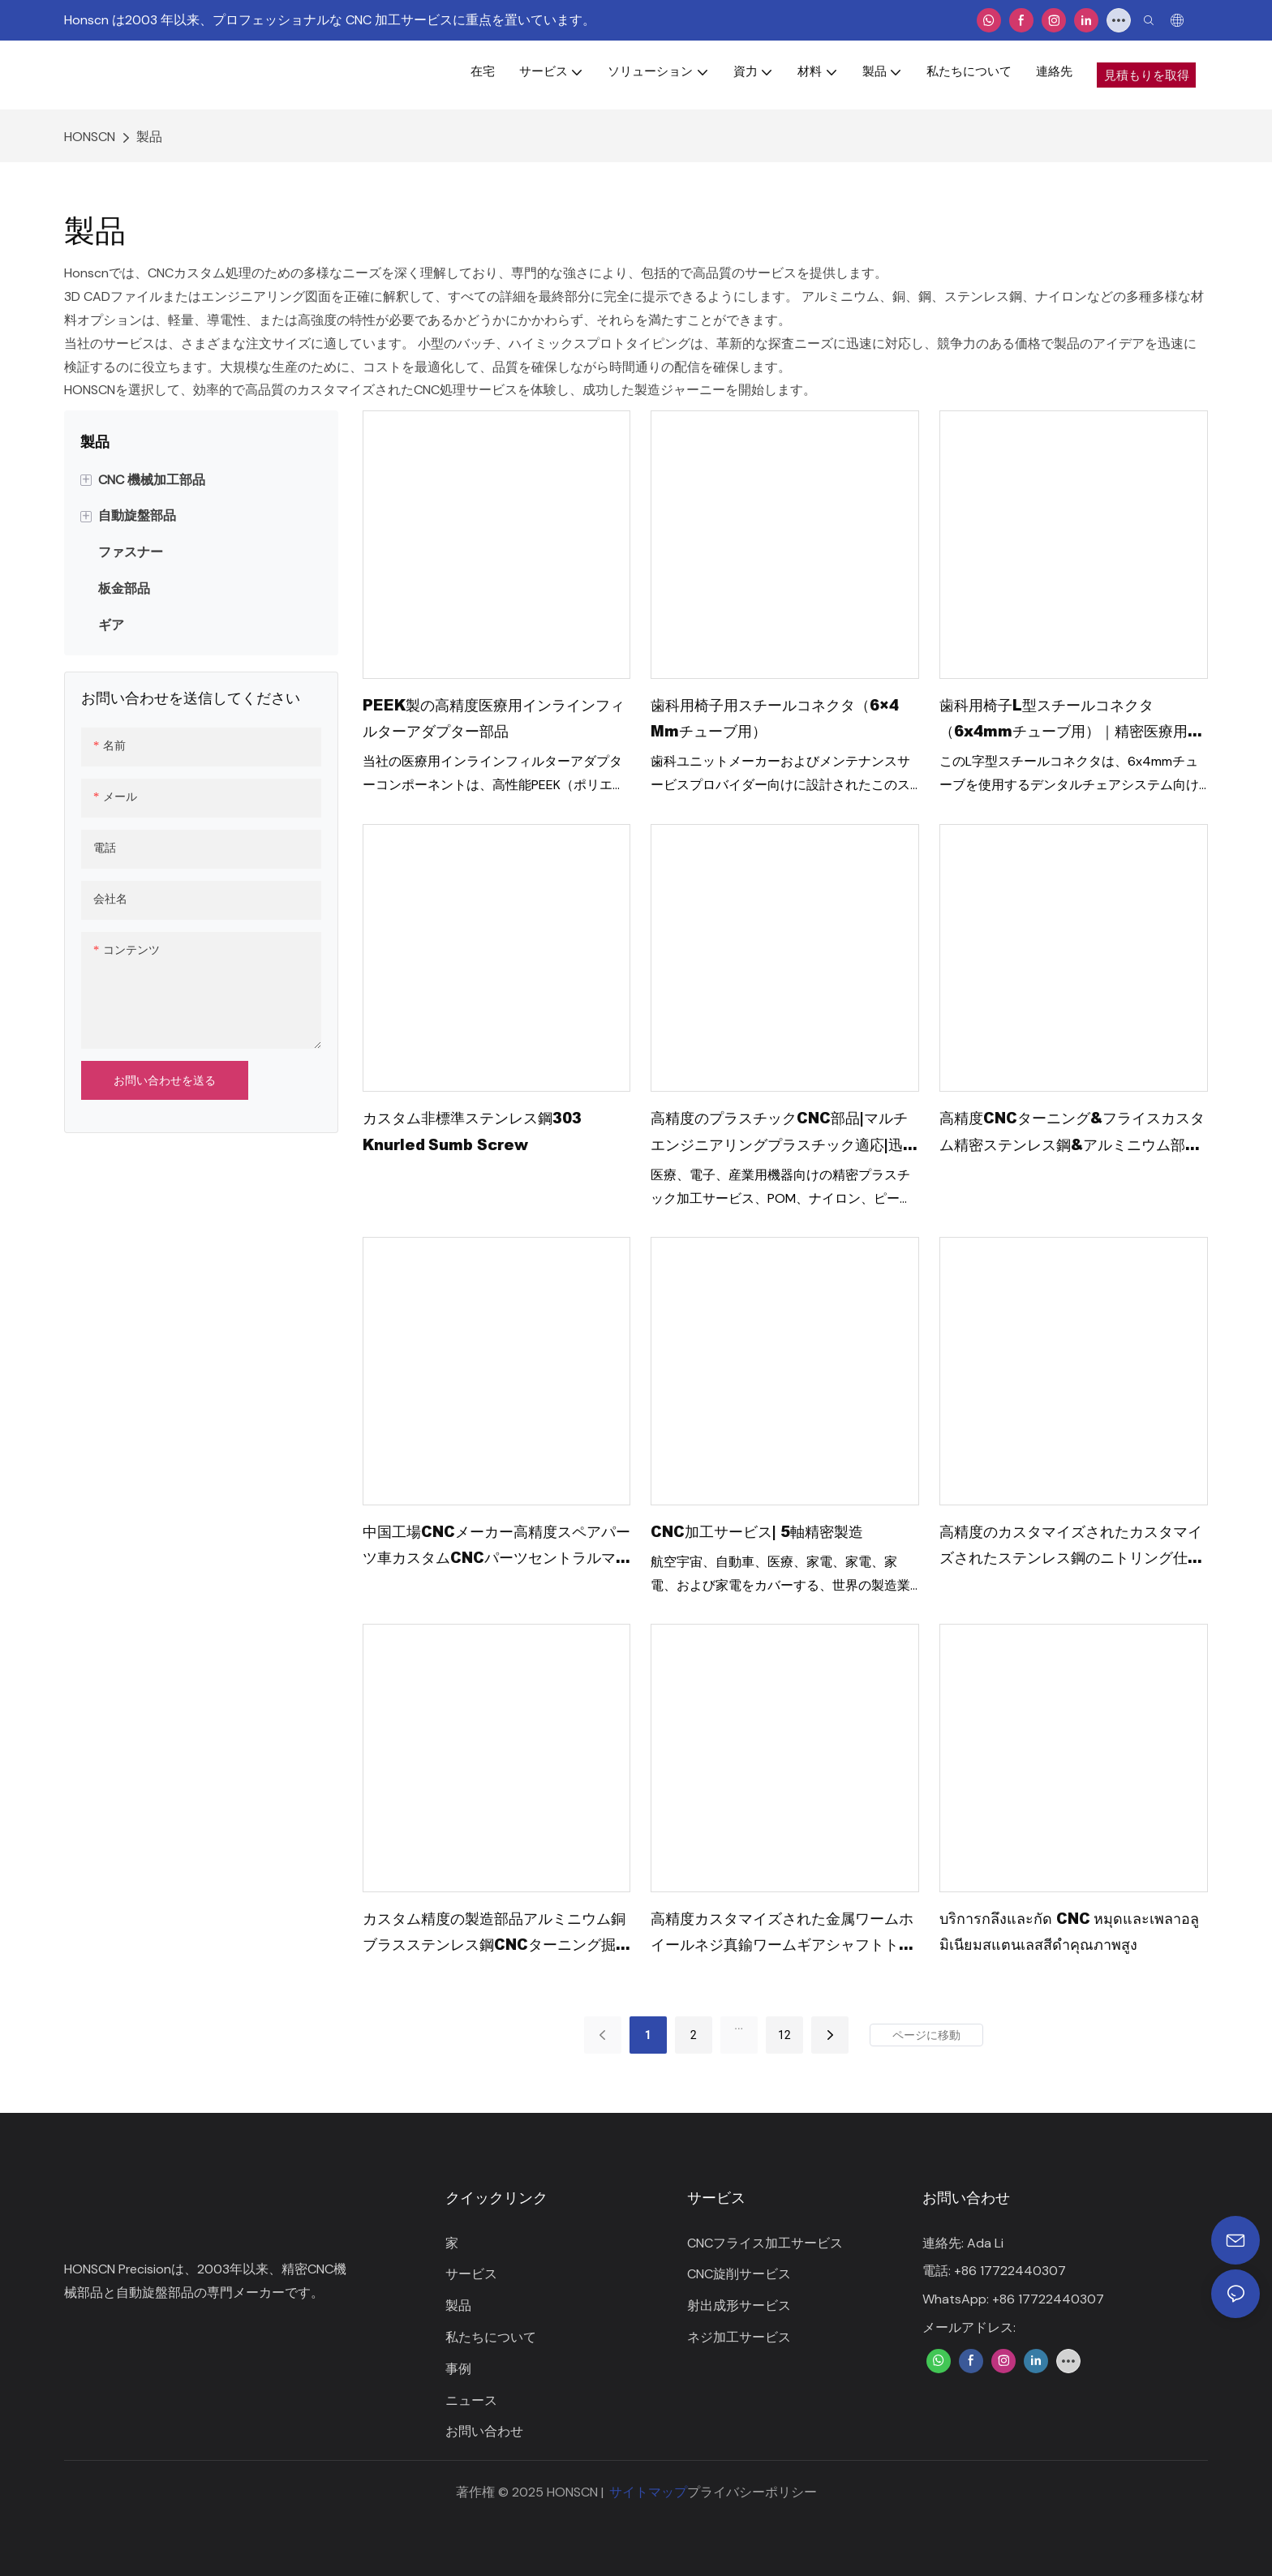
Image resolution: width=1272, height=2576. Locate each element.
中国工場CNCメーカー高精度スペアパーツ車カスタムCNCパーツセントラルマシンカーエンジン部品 (496, 1546)
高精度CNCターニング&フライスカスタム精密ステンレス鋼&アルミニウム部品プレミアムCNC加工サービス (1072, 1132)
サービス (471, 2273)
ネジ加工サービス (739, 2337)
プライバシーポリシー (752, 2492)
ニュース (471, 2400)
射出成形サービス (739, 2305)
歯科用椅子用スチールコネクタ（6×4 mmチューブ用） (775, 717)
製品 (149, 136)
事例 (458, 2368)
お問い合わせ (484, 2431)
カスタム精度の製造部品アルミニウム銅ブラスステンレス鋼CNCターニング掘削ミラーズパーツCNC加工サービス (496, 1933)
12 (784, 2035)
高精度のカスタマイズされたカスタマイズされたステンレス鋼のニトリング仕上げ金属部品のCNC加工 (1070, 1546)
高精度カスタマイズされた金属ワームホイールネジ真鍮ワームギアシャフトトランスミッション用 (782, 1933)
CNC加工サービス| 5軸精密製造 (757, 1531)
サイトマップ (648, 2492)
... (738, 2025)
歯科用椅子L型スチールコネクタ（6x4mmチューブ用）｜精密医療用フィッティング (1070, 719)
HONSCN (89, 136)
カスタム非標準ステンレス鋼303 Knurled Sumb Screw (472, 1130)
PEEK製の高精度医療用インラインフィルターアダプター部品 (494, 717)
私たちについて (490, 2337)
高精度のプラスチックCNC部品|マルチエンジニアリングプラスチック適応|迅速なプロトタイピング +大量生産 (784, 1132)
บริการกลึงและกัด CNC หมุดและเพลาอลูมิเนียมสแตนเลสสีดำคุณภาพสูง (1069, 1931)
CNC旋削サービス (739, 2273)
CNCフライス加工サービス (765, 2243)
